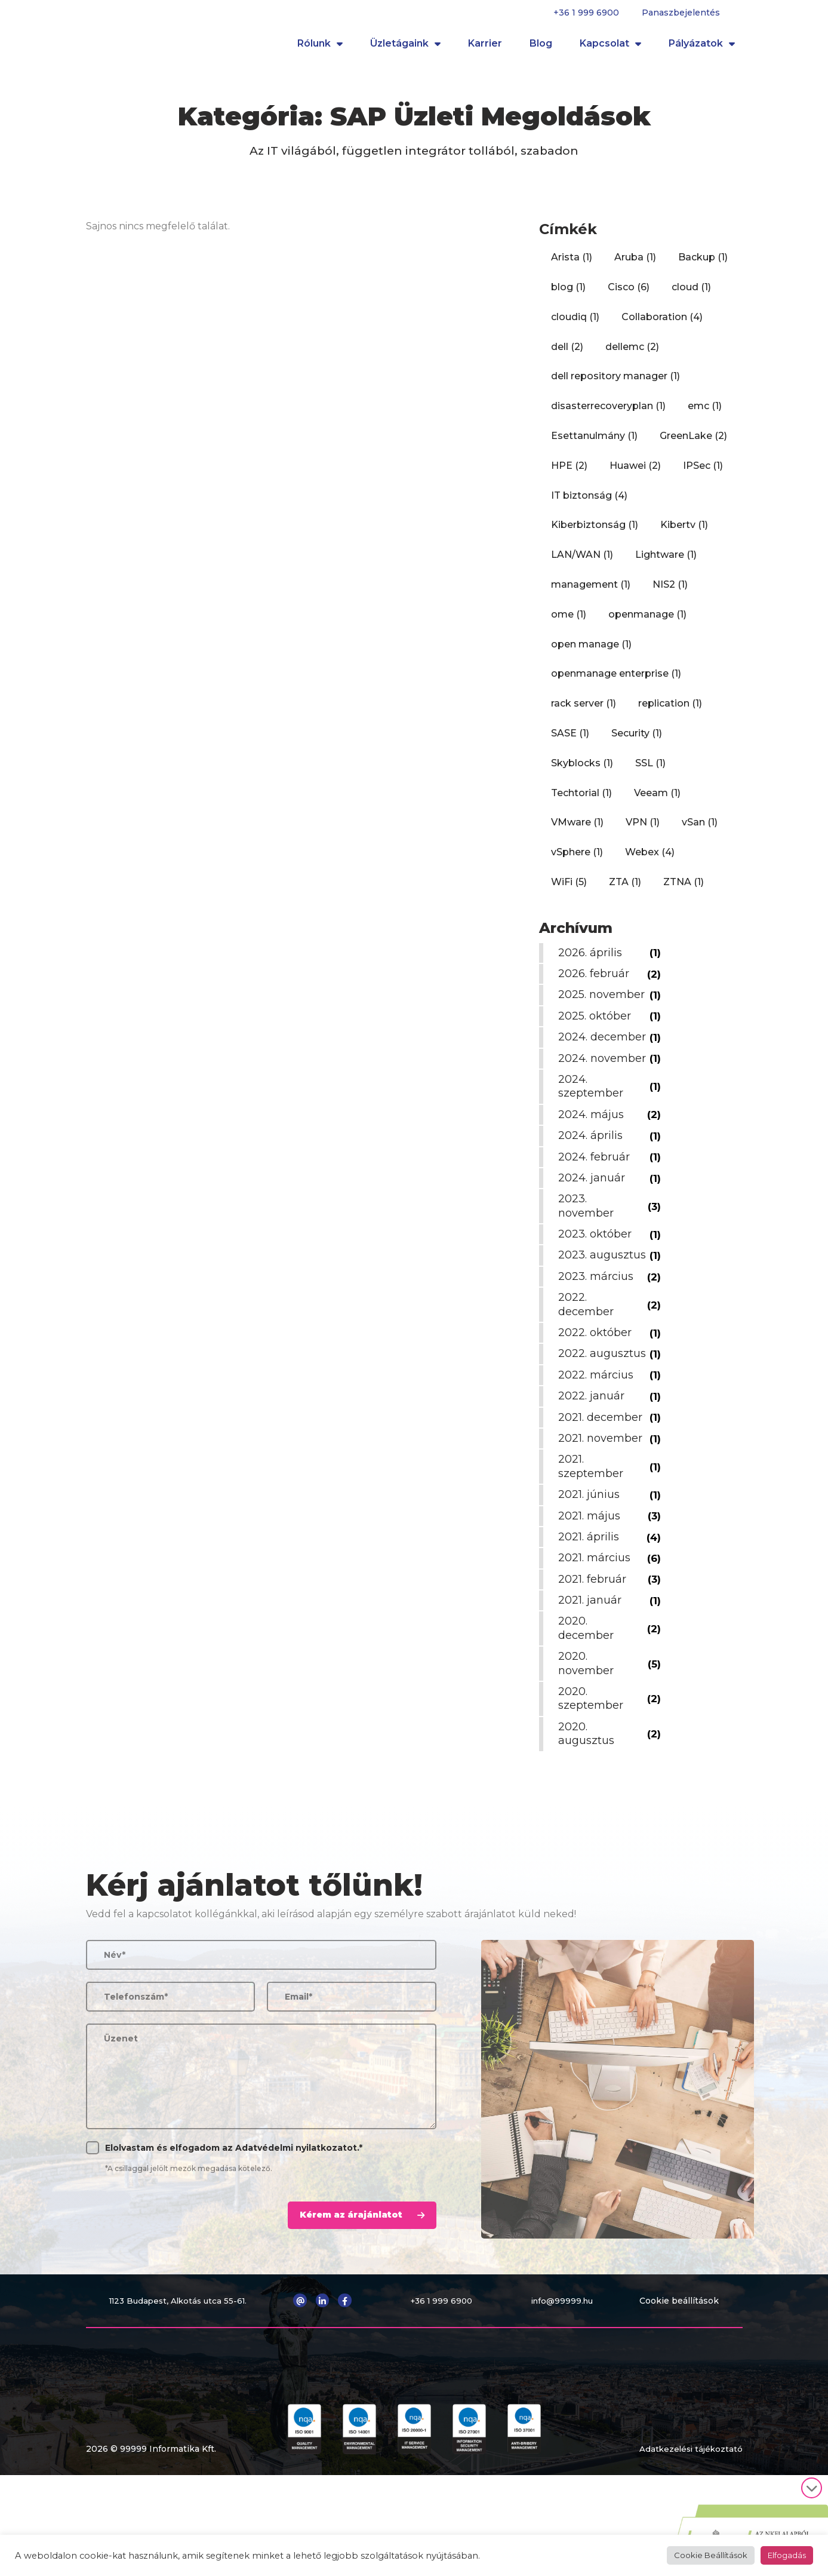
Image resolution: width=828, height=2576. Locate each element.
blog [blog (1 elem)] (568, 294)
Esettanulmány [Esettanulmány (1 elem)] (594, 443)
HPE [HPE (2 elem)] (569, 473)
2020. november (588, 1740)
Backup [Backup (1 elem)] (703, 265)
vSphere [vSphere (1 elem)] (577, 859)
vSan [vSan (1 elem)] (700, 830)
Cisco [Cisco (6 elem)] (629, 294)
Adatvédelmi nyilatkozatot (296, 2225)
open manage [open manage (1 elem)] (591, 652)
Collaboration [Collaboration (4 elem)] (662, 324)
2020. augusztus (589, 1811)
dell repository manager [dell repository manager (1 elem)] (615, 383)
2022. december (588, 1368)
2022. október (597, 1396)
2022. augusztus (589, 1424)
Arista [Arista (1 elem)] (571, 265)
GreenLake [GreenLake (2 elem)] (693, 443)
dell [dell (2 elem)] (567, 354)
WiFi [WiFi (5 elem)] (569, 889)
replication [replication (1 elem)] (670, 711)
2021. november (603, 1515)
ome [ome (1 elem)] (568, 622)
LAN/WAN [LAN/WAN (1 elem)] (582, 562)
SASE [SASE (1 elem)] (570, 741)
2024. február (596, 1206)
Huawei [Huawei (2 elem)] (635, 473)
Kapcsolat (610, 48)
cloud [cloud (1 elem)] (691, 294)
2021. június (591, 1572)
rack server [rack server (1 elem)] (583, 711)
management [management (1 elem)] (590, 592)
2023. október (597, 1283)
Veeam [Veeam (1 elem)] (657, 800)
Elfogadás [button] (787, 2555)
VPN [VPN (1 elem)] (643, 830)
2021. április (591, 1614)
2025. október (597, 1037)
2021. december (603, 1495)
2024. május (593, 1164)
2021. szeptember (593, 1543)
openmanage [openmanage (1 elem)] (647, 622)
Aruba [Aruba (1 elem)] (635, 265)
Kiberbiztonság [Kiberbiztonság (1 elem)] (594, 532)
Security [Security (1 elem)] (636, 741)
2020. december (588, 1705)
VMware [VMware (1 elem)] (577, 830)
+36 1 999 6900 (586, 12)
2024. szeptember (593, 1135)
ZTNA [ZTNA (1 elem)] (683, 889)
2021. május (592, 1593)
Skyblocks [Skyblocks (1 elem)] (582, 770)
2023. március (598, 1339)
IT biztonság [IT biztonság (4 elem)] (589, 503)
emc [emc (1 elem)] (705, 413)
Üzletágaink (405, 48)
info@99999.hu (565, 2378)
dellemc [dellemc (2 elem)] (632, 354)
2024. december (588, 1065)
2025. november (588, 1009)
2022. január (594, 1473)
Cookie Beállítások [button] (710, 2555)
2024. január (594, 1227)
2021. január (592, 1677)
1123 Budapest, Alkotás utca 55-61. (180, 2378)
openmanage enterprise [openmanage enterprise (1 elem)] (616, 681)
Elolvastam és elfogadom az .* (233, 2225)
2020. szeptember (593, 1776)
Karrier (485, 47)
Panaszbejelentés (681, 12)
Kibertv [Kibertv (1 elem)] (684, 532)
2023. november (588, 1255)
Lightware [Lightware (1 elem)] (666, 562)
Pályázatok (702, 48)
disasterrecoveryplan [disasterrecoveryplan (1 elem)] (608, 413)
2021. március (597, 1635)
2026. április (592, 960)
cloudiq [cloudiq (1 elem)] (575, 324)
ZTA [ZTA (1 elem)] (625, 889)
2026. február (596, 981)
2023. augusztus (589, 1311)
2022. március (598, 1452)
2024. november (588, 1100)
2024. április (593, 1185)
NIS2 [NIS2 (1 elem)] (670, 592)
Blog (541, 47)
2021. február (595, 1656)
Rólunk (320, 48)
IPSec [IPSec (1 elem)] (703, 473)
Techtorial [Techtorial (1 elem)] (581, 800)
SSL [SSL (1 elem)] (650, 770)
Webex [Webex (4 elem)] (650, 859)
